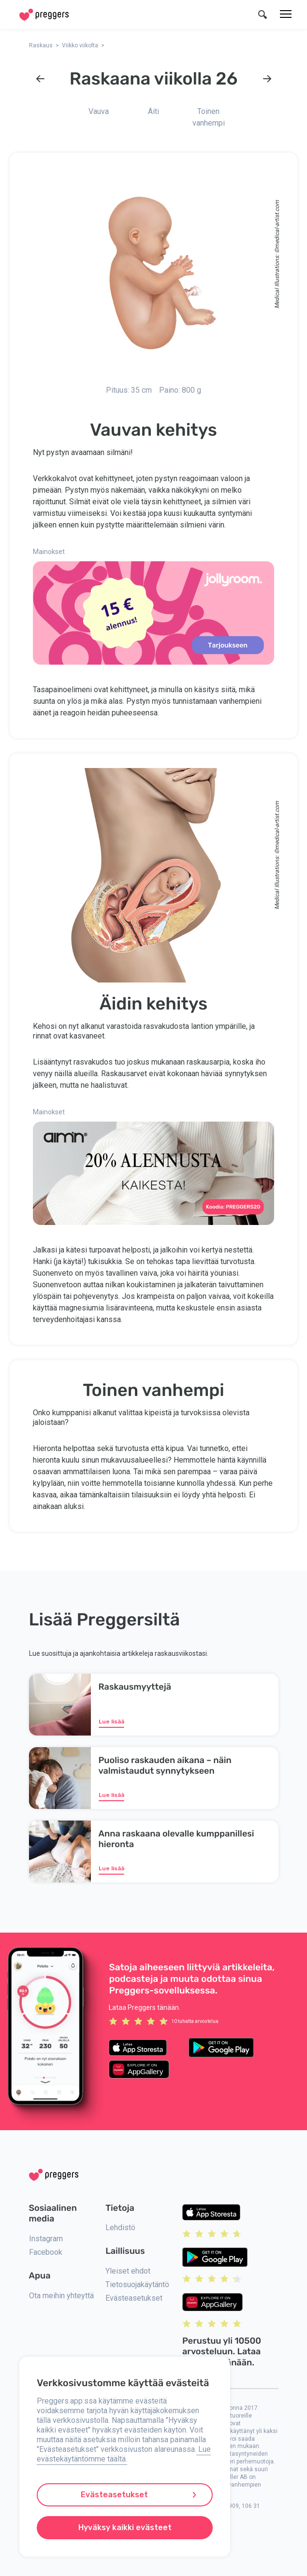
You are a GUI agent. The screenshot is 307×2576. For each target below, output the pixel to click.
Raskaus (41, 45)
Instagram (46, 2238)
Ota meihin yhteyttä (61, 2295)
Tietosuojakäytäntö (137, 2284)
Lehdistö (120, 2227)
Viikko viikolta (80, 45)
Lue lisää (111, 1721)
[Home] (44, 15)
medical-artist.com (277, 224)
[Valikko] (285, 14)
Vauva (98, 111)
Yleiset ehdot (127, 2271)
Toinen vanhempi (208, 117)
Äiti (153, 111)
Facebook (45, 2252)
